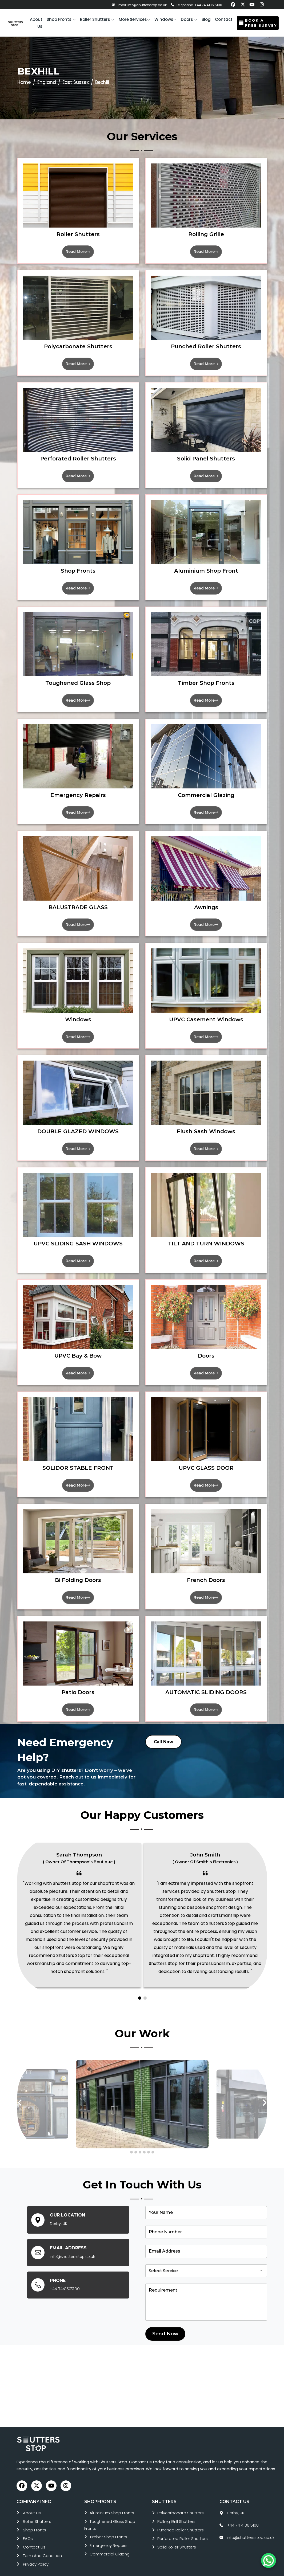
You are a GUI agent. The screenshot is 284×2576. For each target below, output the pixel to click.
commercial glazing (110, 2543)
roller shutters (37, 2510)
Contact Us (34, 2536)
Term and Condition (42, 2544)
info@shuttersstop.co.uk (72, 2245)
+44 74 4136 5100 (243, 2514)
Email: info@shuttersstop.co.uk (139, 5)
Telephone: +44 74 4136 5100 (196, 5)
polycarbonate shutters (180, 2502)
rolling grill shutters (176, 2510)
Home (24, 82)
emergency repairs (108, 2534)
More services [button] (134, 19)
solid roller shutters (176, 2536)
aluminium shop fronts (112, 2502)
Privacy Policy (36, 2553)
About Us (32, 2502)
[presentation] (19, 2092)
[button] (61, 19)
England (46, 82)
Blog (206, 19)
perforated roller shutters (182, 2527)
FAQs (28, 2527)
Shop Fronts (34, 2519)
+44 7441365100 (65, 2278)
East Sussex (75, 82)
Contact (224, 19)
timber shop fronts (108, 2526)
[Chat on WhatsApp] (268, 2560)
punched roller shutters (180, 2519)
